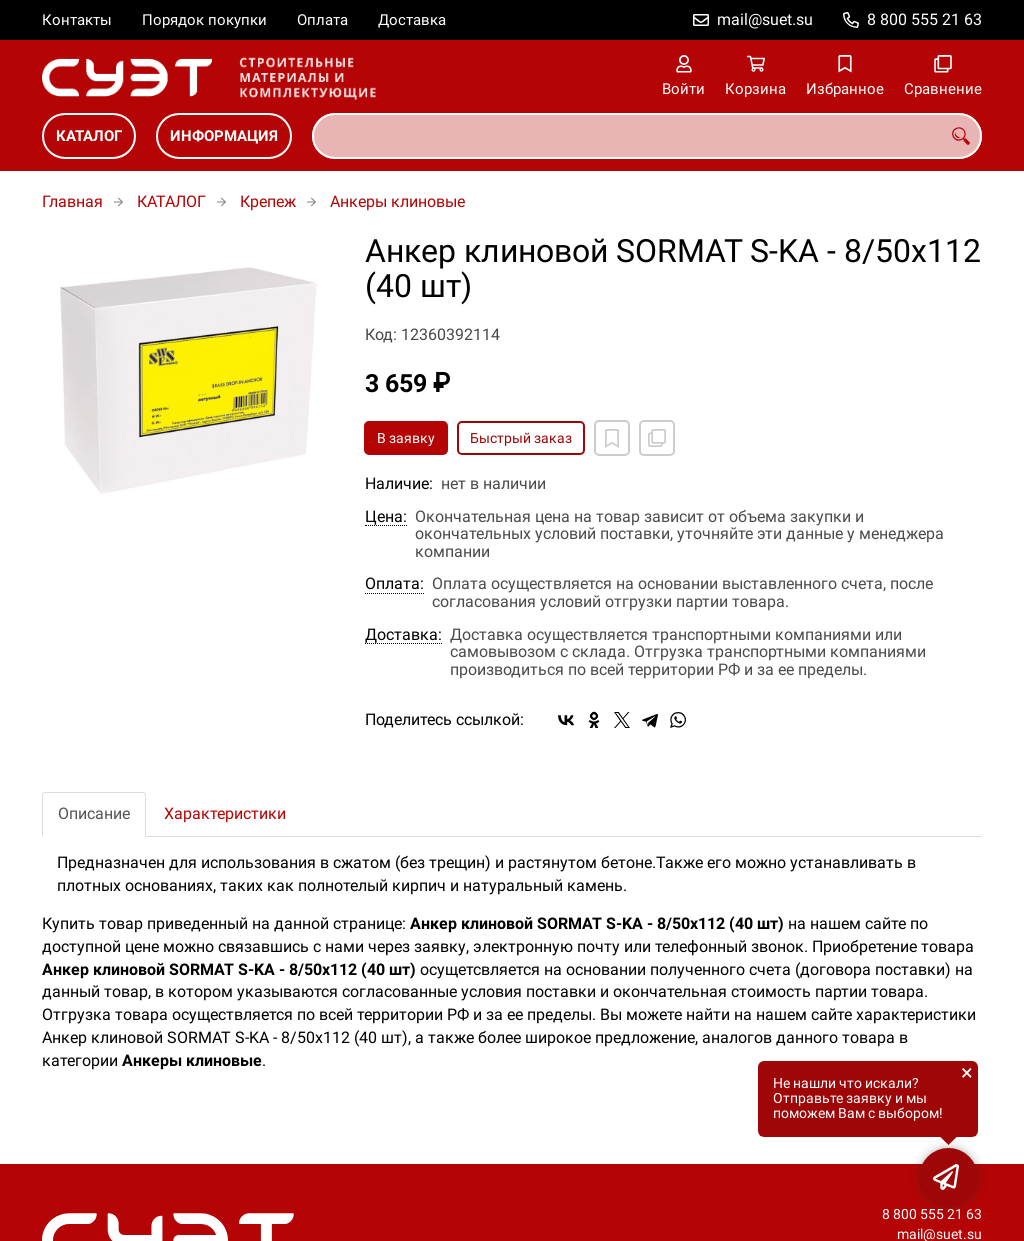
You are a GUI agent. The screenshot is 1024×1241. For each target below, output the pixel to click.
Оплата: (394, 584)
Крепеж (268, 201)
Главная (72, 201)
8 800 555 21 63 (924, 19)
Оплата (322, 20)
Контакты (77, 20)
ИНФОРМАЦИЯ (224, 136)
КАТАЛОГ (89, 136)
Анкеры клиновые (397, 201)
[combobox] (647, 136)
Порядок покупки (204, 20)
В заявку (406, 438)
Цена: (386, 517)
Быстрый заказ (521, 438)
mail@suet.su (765, 19)
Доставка (412, 20)
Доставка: (403, 635)
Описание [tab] (94, 813)
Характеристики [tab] (225, 813)
